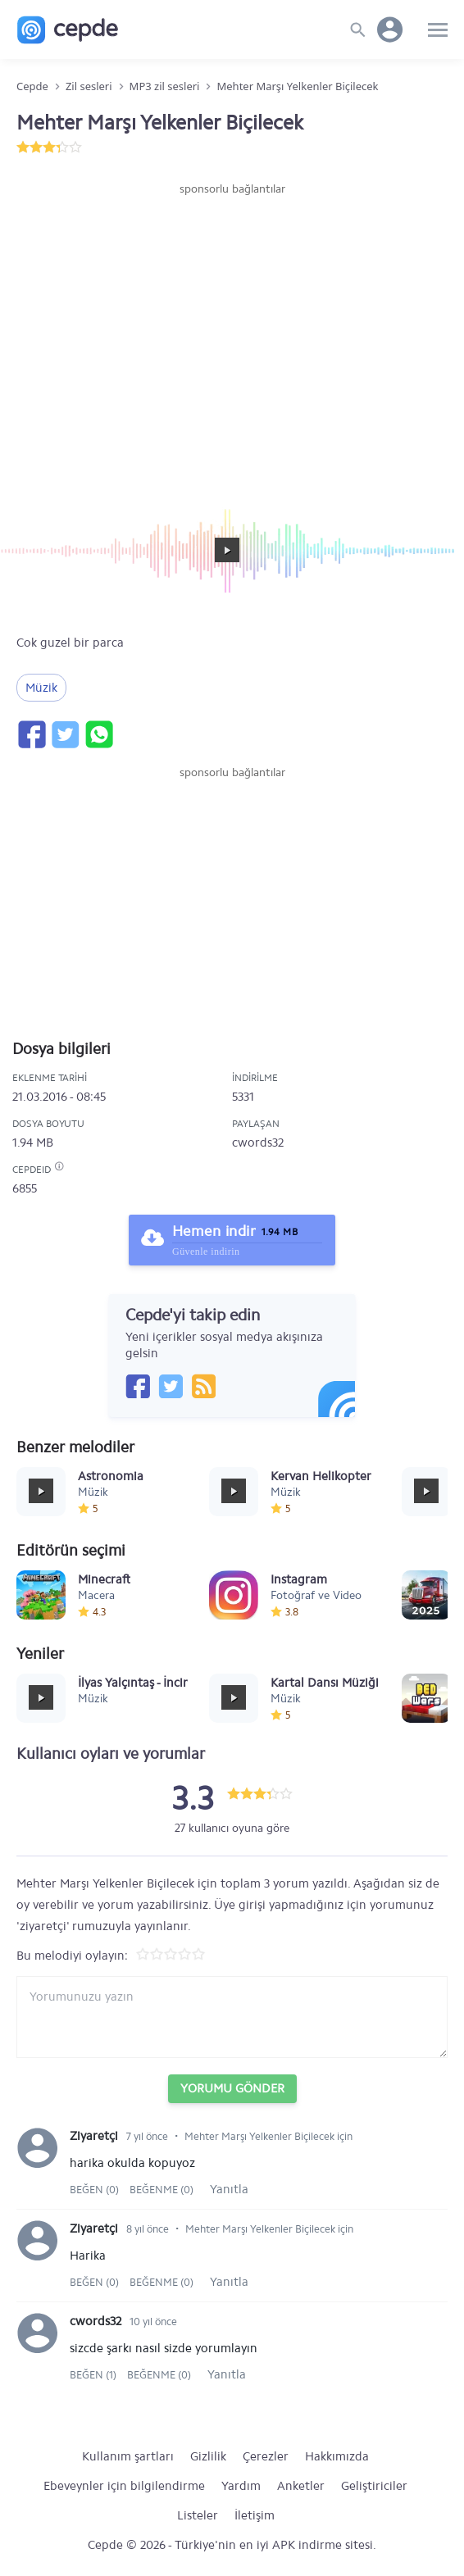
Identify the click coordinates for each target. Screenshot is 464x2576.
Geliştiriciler (374, 2485)
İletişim (254, 2515)
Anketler (301, 2485)
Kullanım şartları (128, 2456)
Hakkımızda (337, 2456)
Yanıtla (229, 2189)
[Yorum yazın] (232, 2017)
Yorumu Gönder (232, 2088)
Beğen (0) (95, 2189)
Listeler (197, 2515)
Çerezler (266, 2456)
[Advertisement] (232, 247)
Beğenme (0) (161, 2189)
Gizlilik (208, 2456)
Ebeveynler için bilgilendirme (124, 2485)
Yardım (241, 2485)
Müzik (41, 687)
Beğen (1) (94, 2375)
